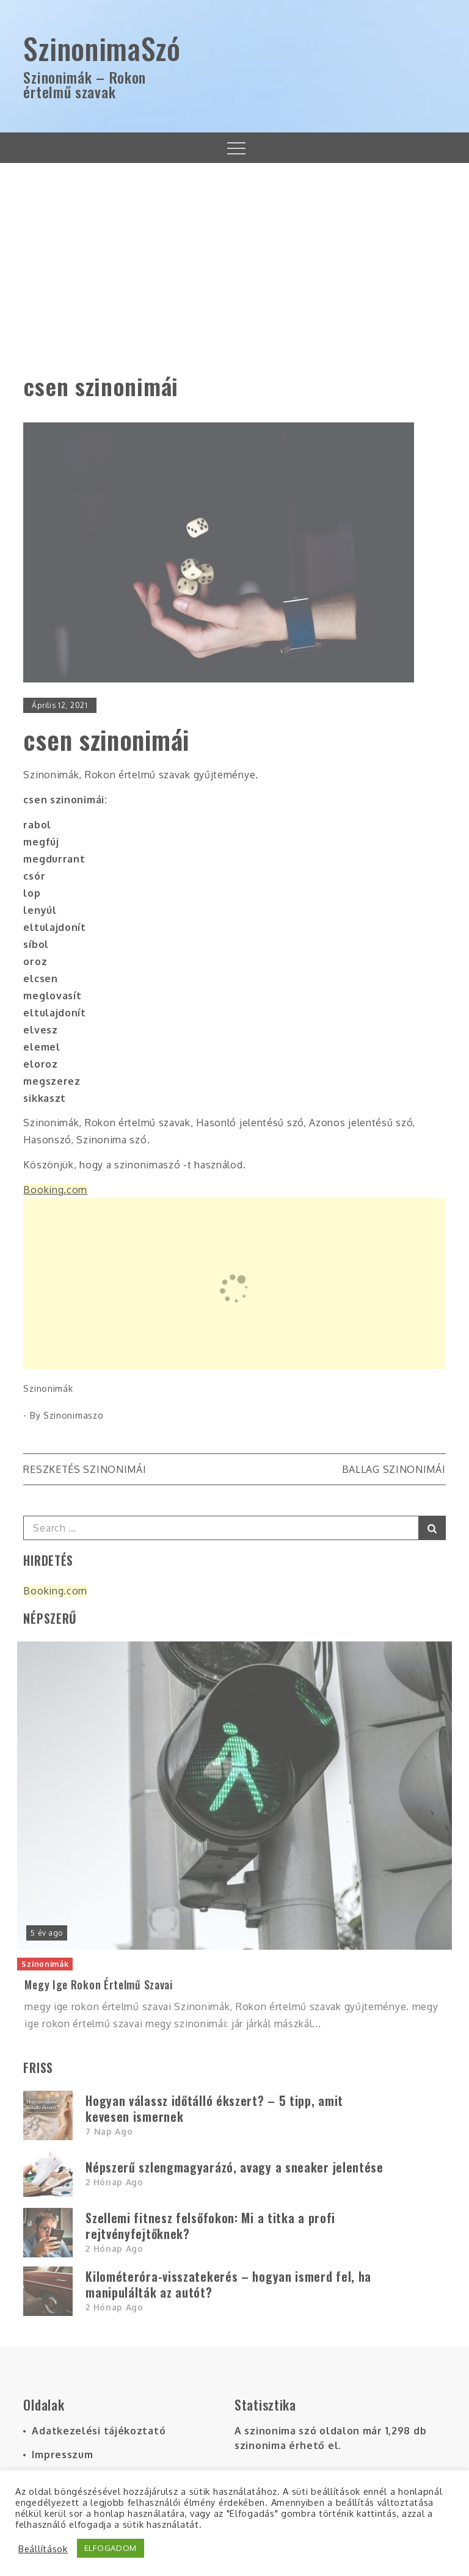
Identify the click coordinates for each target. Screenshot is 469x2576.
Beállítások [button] (43, 2548)
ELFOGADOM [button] (110, 2548)
